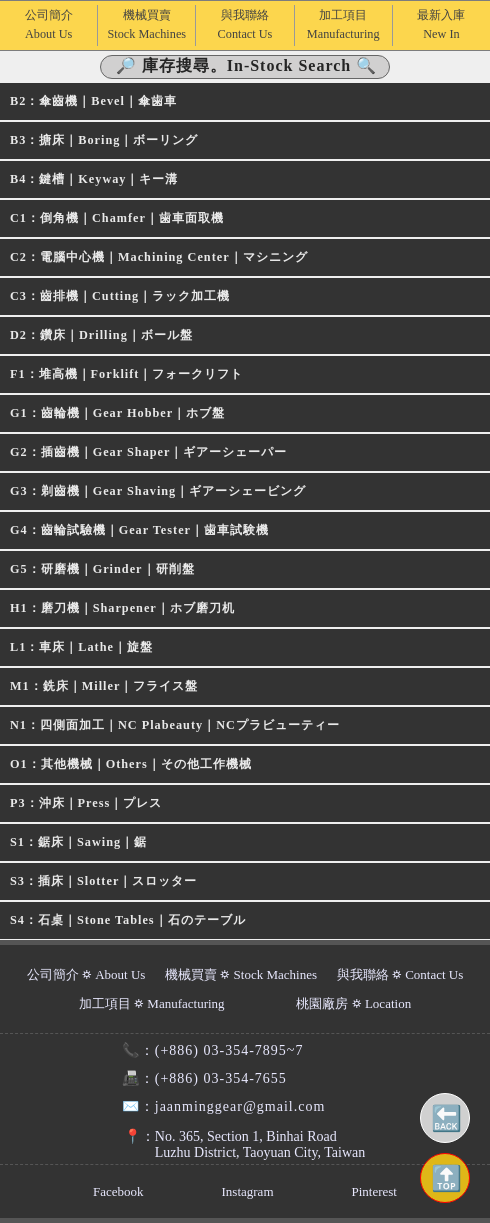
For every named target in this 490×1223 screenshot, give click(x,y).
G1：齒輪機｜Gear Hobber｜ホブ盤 (117, 413)
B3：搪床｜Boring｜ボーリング (104, 140)
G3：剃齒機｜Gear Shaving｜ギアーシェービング (158, 491)
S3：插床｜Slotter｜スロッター (103, 881)
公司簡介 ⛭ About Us (86, 974)
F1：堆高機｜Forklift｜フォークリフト (126, 374)
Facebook (118, 1191)
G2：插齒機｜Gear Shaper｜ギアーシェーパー (148, 452)
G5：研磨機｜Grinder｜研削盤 (102, 569)
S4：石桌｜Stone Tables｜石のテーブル (128, 920)
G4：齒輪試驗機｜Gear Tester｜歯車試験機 (139, 530)
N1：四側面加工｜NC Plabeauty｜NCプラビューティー (175, 725)
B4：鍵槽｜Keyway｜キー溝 (94, 179)
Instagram (248, 1191)
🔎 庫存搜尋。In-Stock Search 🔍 (247, 65)
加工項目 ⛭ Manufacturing (152, 1003)
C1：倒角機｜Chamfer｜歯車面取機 (117, 218)
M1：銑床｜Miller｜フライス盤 (104, 686)
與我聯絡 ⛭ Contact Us (400, 974)
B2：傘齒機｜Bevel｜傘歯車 (93, 101)
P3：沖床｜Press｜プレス (86, 803)
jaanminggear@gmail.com (215, 1106)
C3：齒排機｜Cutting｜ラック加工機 (120, 296)
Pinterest (374, 1191)
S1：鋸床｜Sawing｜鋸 (78, 842)
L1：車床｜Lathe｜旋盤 (81, 647)
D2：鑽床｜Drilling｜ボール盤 (101, 335)
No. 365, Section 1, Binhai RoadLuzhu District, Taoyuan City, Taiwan (235, 1144)
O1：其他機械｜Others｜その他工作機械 (131, 764)
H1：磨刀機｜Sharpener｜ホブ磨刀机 (122, 608)
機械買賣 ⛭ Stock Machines (241, 974)
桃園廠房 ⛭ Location (353, 1003)
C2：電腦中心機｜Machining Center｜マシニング (159, 257)
